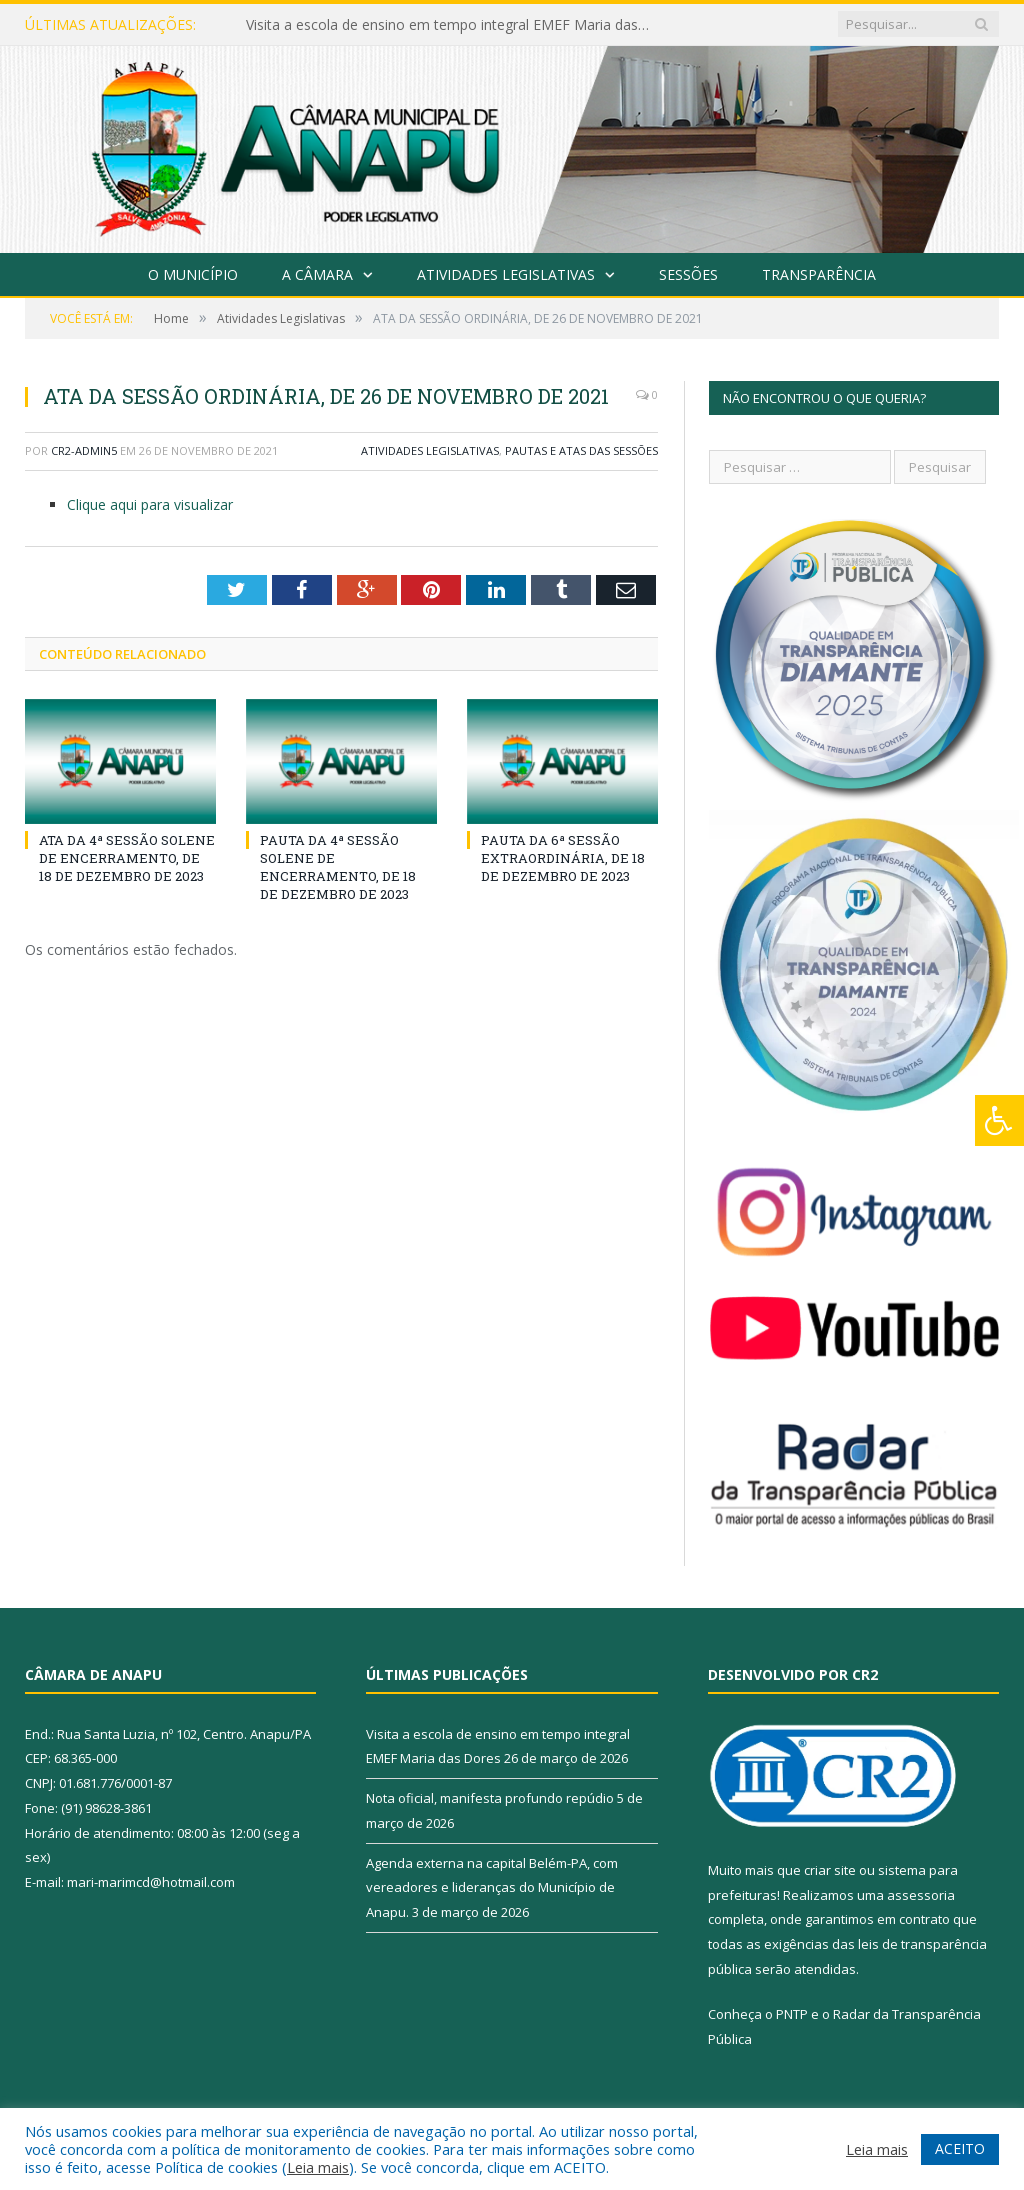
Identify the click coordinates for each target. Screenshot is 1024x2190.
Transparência (819, 274)
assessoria (921, 1895)
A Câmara (317, 274)
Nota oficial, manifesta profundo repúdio (490, 1798)
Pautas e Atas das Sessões (581, 450)
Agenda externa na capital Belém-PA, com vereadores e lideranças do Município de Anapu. (492, 1887)
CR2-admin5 (84, 450)
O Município (193, 274)
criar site (830, 1870)
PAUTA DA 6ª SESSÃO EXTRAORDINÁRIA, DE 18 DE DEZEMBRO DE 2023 (563, 858)
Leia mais (318, 2167)
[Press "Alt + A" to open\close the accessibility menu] (999, 1120)
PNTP (792, 2014)
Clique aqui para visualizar (150, 504)
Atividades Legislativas (506, 274)
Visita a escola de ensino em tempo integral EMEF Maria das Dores (451, 25)
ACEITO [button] (960, 2148)
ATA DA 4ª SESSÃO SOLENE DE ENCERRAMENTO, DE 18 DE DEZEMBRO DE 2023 (127, 858)
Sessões (688, 274)
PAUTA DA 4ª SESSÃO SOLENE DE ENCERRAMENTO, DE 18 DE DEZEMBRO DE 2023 (338, 867)
